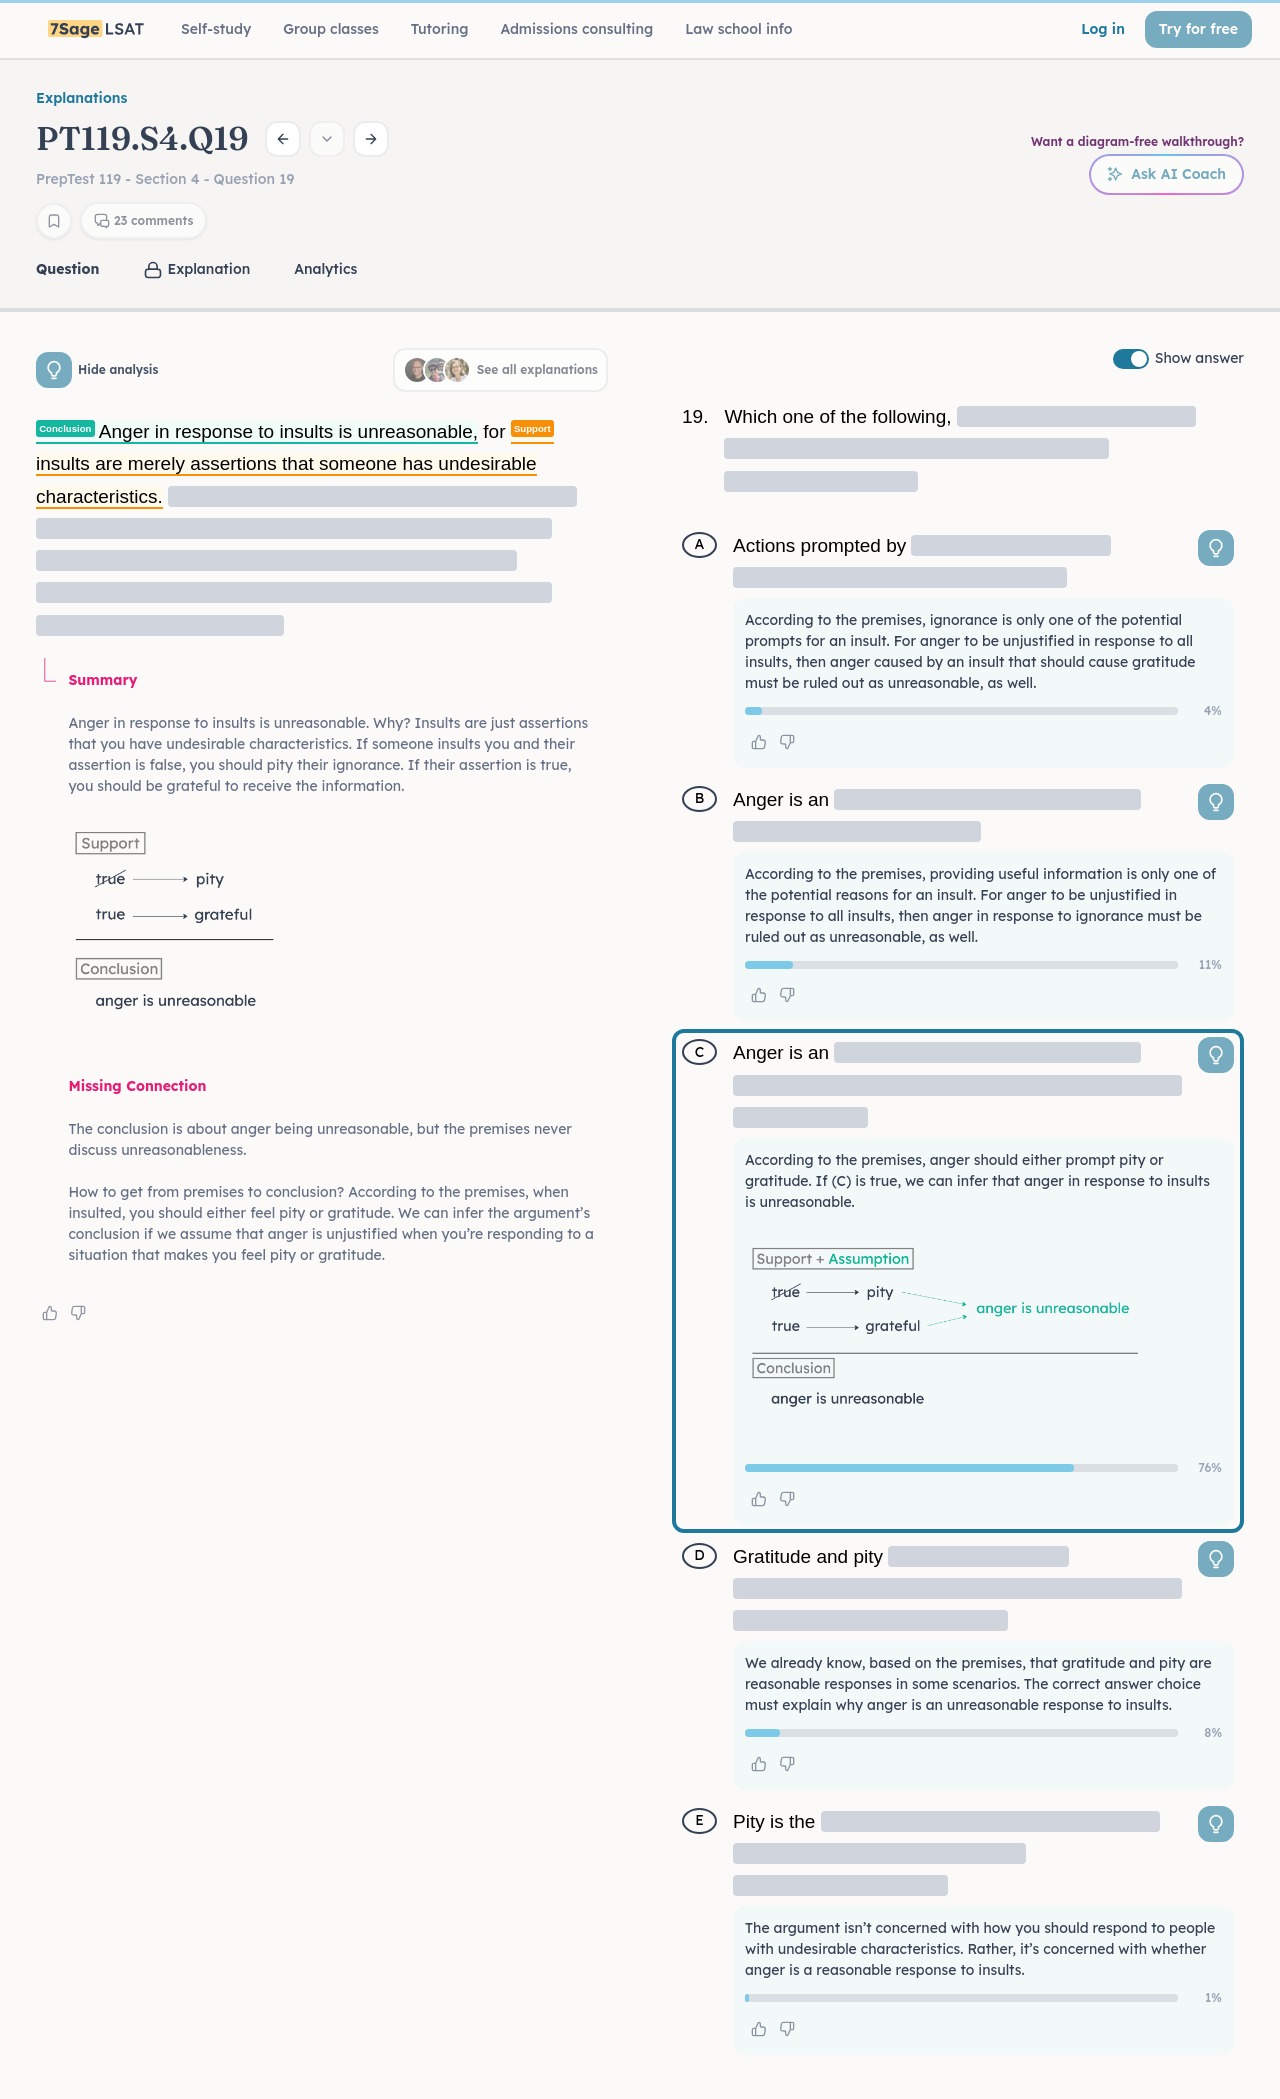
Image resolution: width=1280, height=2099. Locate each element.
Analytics (325, 269)
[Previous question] (283, 139)
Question (67, 269)
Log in (1103, 29)
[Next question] (371, 139)
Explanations (81, 98)
